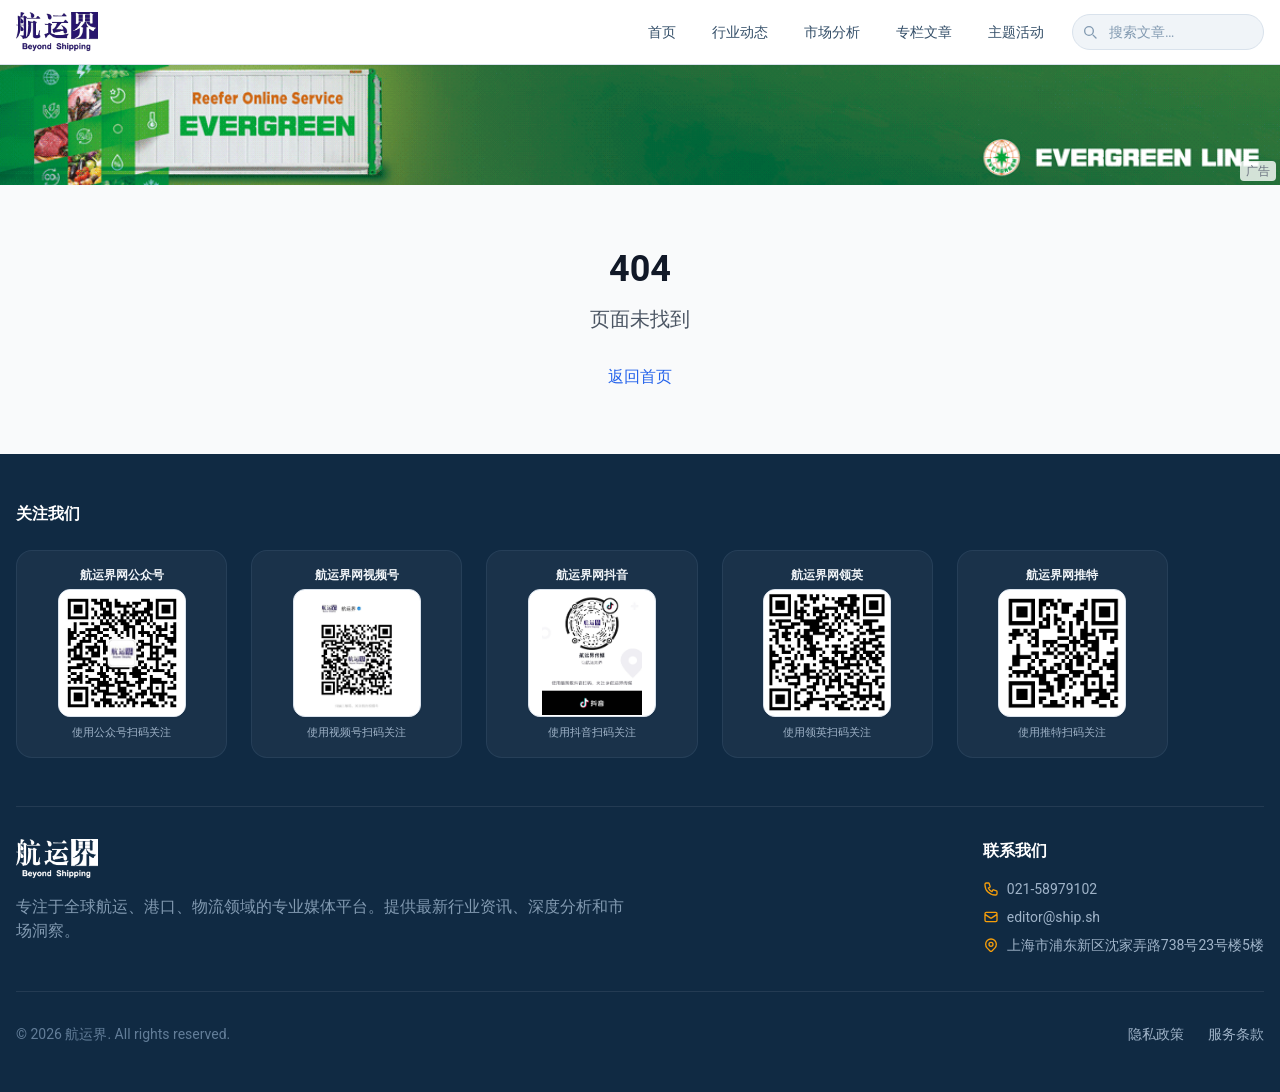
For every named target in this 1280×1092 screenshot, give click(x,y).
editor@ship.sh (1053, 917)
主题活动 (1016, 32)
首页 (662, 32)
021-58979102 (1052, 889)
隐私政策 (1156, 1034)
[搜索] (1090, 32)
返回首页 (640, 376)
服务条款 (1236, 1034)
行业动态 (740, 32)
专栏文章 (924, 32)
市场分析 (832, 32)
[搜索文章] (1168, 32)
